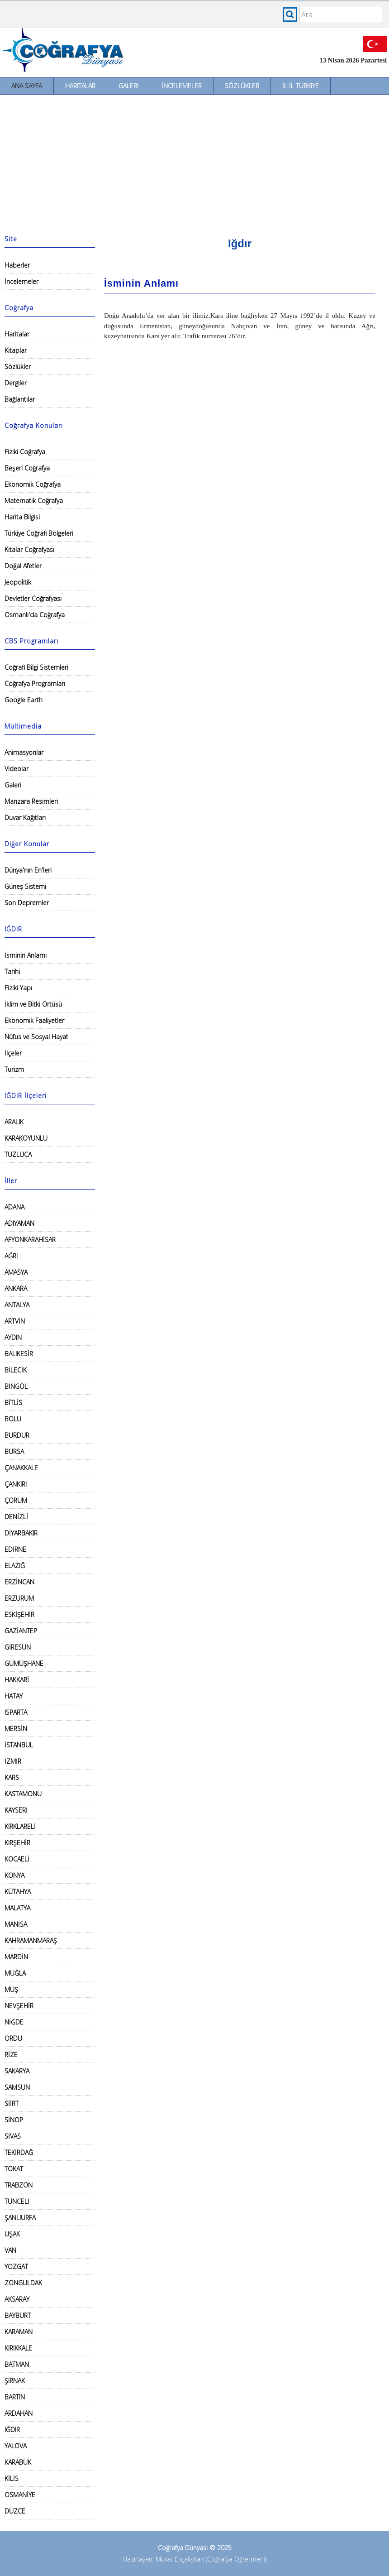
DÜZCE (15, 2511)
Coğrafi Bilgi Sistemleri (36, 667)
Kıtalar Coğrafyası (29, 549)
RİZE (11, 2054)
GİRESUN (18, 1647)
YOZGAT (16, 2266)
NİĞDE (14, 2022)
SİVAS (13, 2136)
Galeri (128, 86)
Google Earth (24, 700)
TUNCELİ (17, 2201)
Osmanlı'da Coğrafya (35, 614)
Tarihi (12, 971)
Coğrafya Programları (35, 683)
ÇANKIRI (16, 1484)
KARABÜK (18, 2462)
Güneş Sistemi (25, 886)
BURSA (14, 1451)
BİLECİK (16, 1370)
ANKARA (16, 1288)
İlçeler (13, 1053)
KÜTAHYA (18, 1891)
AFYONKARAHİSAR (30, 1239)
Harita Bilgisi (22, 517)
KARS (12, 1777)
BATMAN (17, 2364)
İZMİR (13, 1761)
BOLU (13, 1419)
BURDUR (17, 1435)
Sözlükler (242, 86)
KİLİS (12, 2478)
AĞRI (11, 1256)
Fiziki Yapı (18, 987)
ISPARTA (16, 1712)
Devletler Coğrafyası (33, 598)
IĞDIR (12, 2429)
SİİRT (12, 2103)
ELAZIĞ (15, 1565)
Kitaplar (16, 350)
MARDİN (16, 1956)
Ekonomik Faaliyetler (34, 1020)
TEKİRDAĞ (19, 2152)
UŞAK (12, 2234)
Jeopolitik (18, 582)
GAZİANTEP (21, 1630)
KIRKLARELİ (20, 1826)
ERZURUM (19, 1598)
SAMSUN (17, 2087)
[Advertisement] (194, 162)
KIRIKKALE (18, 2348)
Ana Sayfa (26, 86)
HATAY (14, 1696)
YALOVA (16, 2446)
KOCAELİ (17, 1859)
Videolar (16, 768)
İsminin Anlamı (26, 955)
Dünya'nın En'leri (28, 870)
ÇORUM (16, 1500)
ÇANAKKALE (21, 1467)
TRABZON (19, 2185)
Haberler (17, 265)
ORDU (13, 2038)
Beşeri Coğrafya (27, 468)
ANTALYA (17, 1304)
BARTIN (15, 2397)
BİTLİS (13, 1402)
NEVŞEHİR (19, 2005)
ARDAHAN (19, 2413)
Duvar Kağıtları (25, 817)
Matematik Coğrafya (34, 500)
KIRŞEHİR (17, 1842)
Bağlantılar (20, 399)
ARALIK (14, 1122)
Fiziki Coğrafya (25, 451)
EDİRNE (15, 1549)
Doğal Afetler (23, 565)
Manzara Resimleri (31, 801)
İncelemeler (181, 86)
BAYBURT (18, 2315)
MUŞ (11, 1989)
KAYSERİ (16, 1810)
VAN (10, 2250)
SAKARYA (17, 2071)
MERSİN (16, 1728)
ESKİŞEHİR (19, 1614)
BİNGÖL (16, 1386)
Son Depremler (27, 902)
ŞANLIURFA (20, 2217)
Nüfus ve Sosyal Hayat (36, 1036)
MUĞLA (15, 1973)
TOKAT (14, 2168)
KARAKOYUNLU (26, 1138)
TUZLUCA (18, 1154)
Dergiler (16, 383)
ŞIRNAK (15, 2380)
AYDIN (13, 1337)
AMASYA (16, 1272)
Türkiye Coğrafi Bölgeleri (39, 533)
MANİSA (16, 1924)
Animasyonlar (24, 752)
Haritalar (80, 86)
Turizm (14, 1069)
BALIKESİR (19, 1353)
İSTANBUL (19, 1745)
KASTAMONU (23, 1793)
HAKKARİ (17, 1679)
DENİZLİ (16, 1516)
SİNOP (14, 2119)
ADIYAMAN (19, 1223)
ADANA (14, 1207)
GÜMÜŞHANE (24, 1663)
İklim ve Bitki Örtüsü (33, 1004)
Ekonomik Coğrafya (33, 484)
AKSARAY (17, 2299)
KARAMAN (19, 2331)
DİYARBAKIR (21, 1533)
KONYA (14, 1875)
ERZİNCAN (19, 1582)
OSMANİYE (20, 2494)
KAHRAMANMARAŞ (31, 1940)
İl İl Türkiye (300, 86)
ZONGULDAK (23, 2283)
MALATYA (17, 1908)
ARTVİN (15, 1321)
